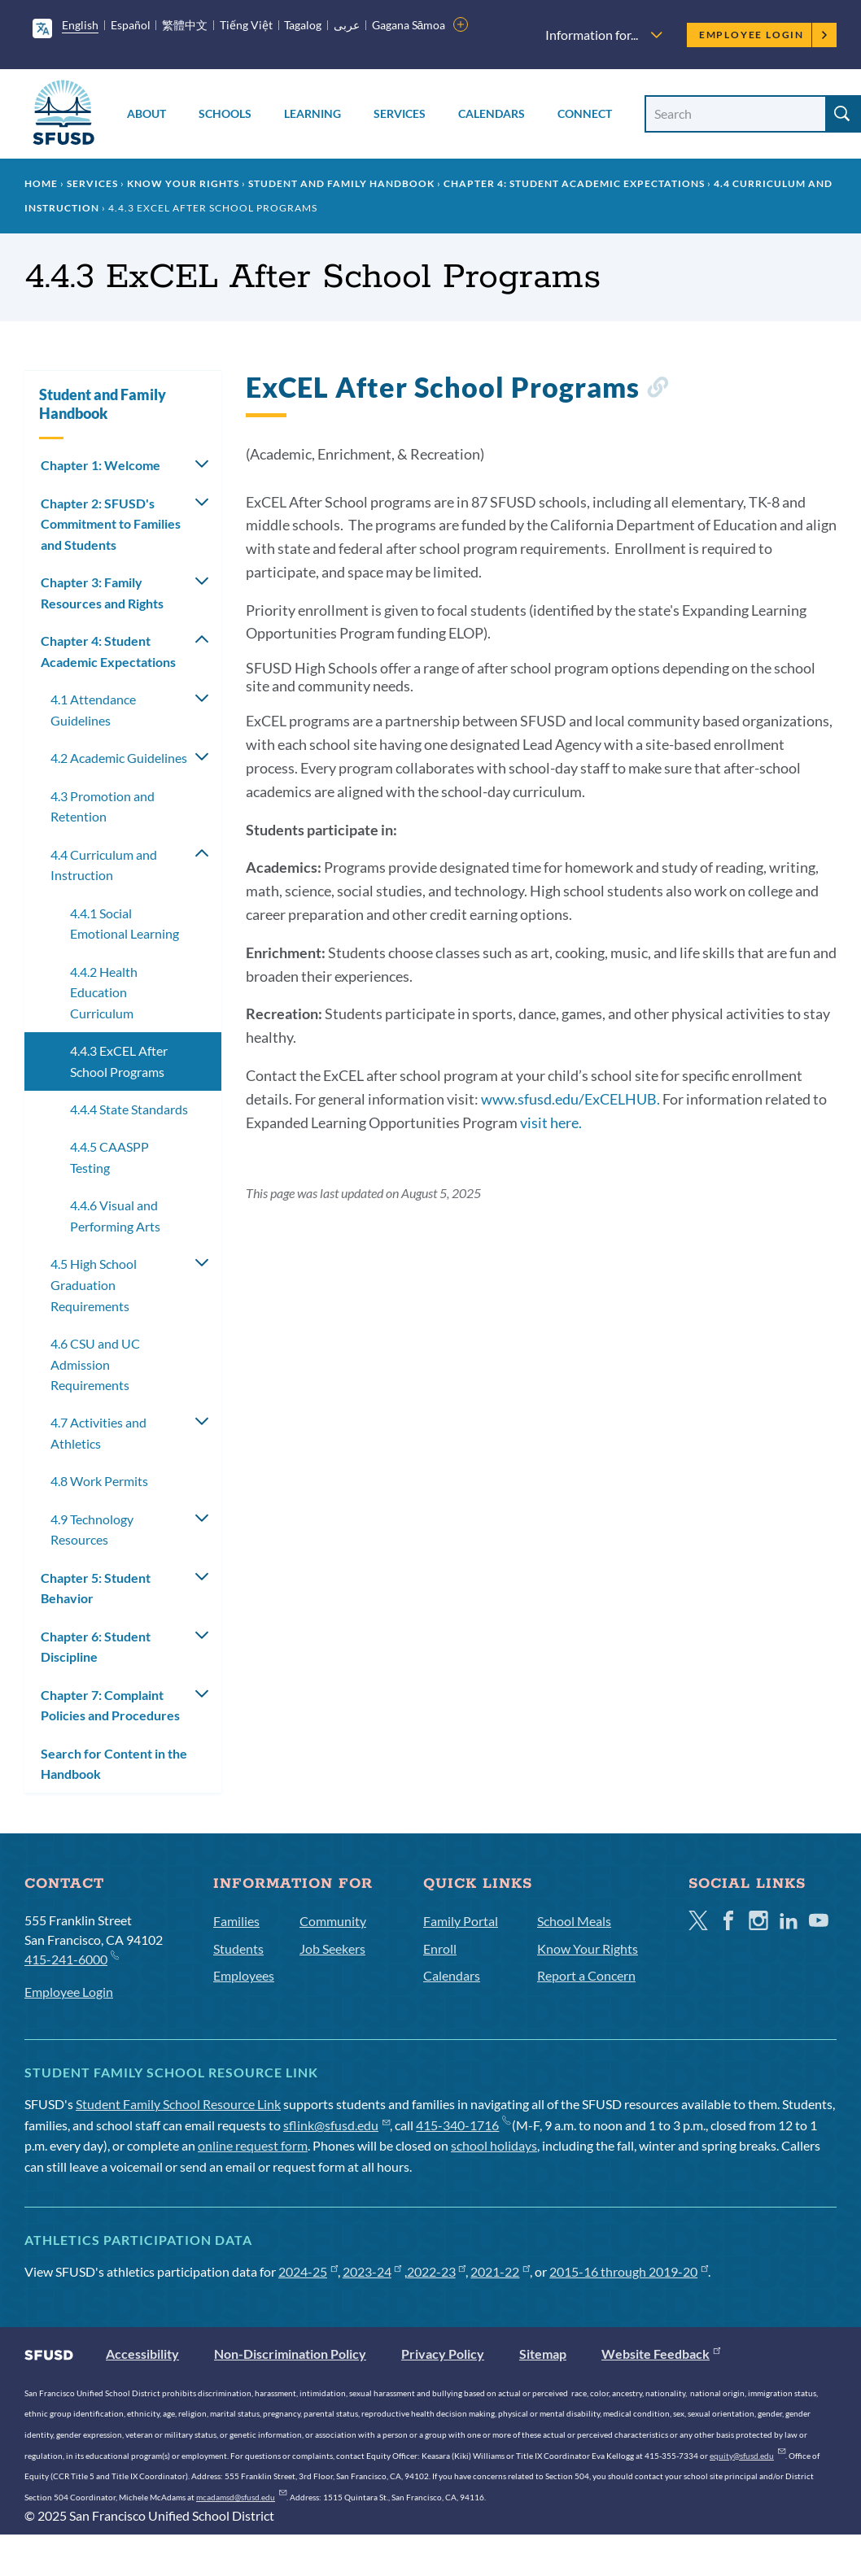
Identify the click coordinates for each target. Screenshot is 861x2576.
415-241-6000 (71, 1958)
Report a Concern (586, 1975)
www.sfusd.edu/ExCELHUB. (570, 1099)
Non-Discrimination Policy (290, 2353)
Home (41, 183)
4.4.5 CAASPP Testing (109, 1157)
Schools (225, 113)
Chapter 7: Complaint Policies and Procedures (110, 1705)
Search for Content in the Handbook (114, 1764)
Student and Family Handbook (341, 183)
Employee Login (763, 34)
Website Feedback (660, 2353)
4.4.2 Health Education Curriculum (104, 992)
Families (236, 1921)
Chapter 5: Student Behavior (96, 1588)
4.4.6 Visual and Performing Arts (115, 1215)
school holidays (494, 2145)
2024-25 (308, 2271)
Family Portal (460, 1921)
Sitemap (542, 2353)
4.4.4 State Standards (129, 1109)
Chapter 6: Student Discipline (96, 1646)
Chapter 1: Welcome (100, 465)
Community (332, 1921)
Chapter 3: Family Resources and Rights (102, 592)
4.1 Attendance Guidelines (93, 709)
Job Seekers (332, 1948)
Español (131, 25)
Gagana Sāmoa (409, 25)
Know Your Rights (183, 183)
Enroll (440, 1948)
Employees (243, 1975)
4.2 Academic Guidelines (118, 757)
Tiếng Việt (246, 25)
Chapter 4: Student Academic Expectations (574, 183)
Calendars (491, 113)
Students (238, 1948)
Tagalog (302, 25)
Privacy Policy (442, 2353)
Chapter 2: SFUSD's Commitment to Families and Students (111, 523)
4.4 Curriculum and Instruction (103, 865)
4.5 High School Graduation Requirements (93, 1284)
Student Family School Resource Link (178, 2104)
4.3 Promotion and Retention (102, 806)
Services (400, 113)
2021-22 (500, 2271)
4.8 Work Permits (99, 1481)
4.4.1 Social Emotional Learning (124, 923)
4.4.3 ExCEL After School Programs (119, 1061)
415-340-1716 (462, 2125)
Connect (584, 113)
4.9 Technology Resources (91, 1529)
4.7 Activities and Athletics (98, 1432)
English (80, 25)
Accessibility (142, 2353)
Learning (312, 113)
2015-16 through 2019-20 (628, 2271)
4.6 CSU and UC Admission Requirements (95, 1364)
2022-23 (436, 2271)
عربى (347, 25)
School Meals (574, 1921)
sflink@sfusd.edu (336, 2125)
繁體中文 (185, 25)
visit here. (551, 1122)
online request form (253, 2145)
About (146, 113)
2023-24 (372, 2271)
